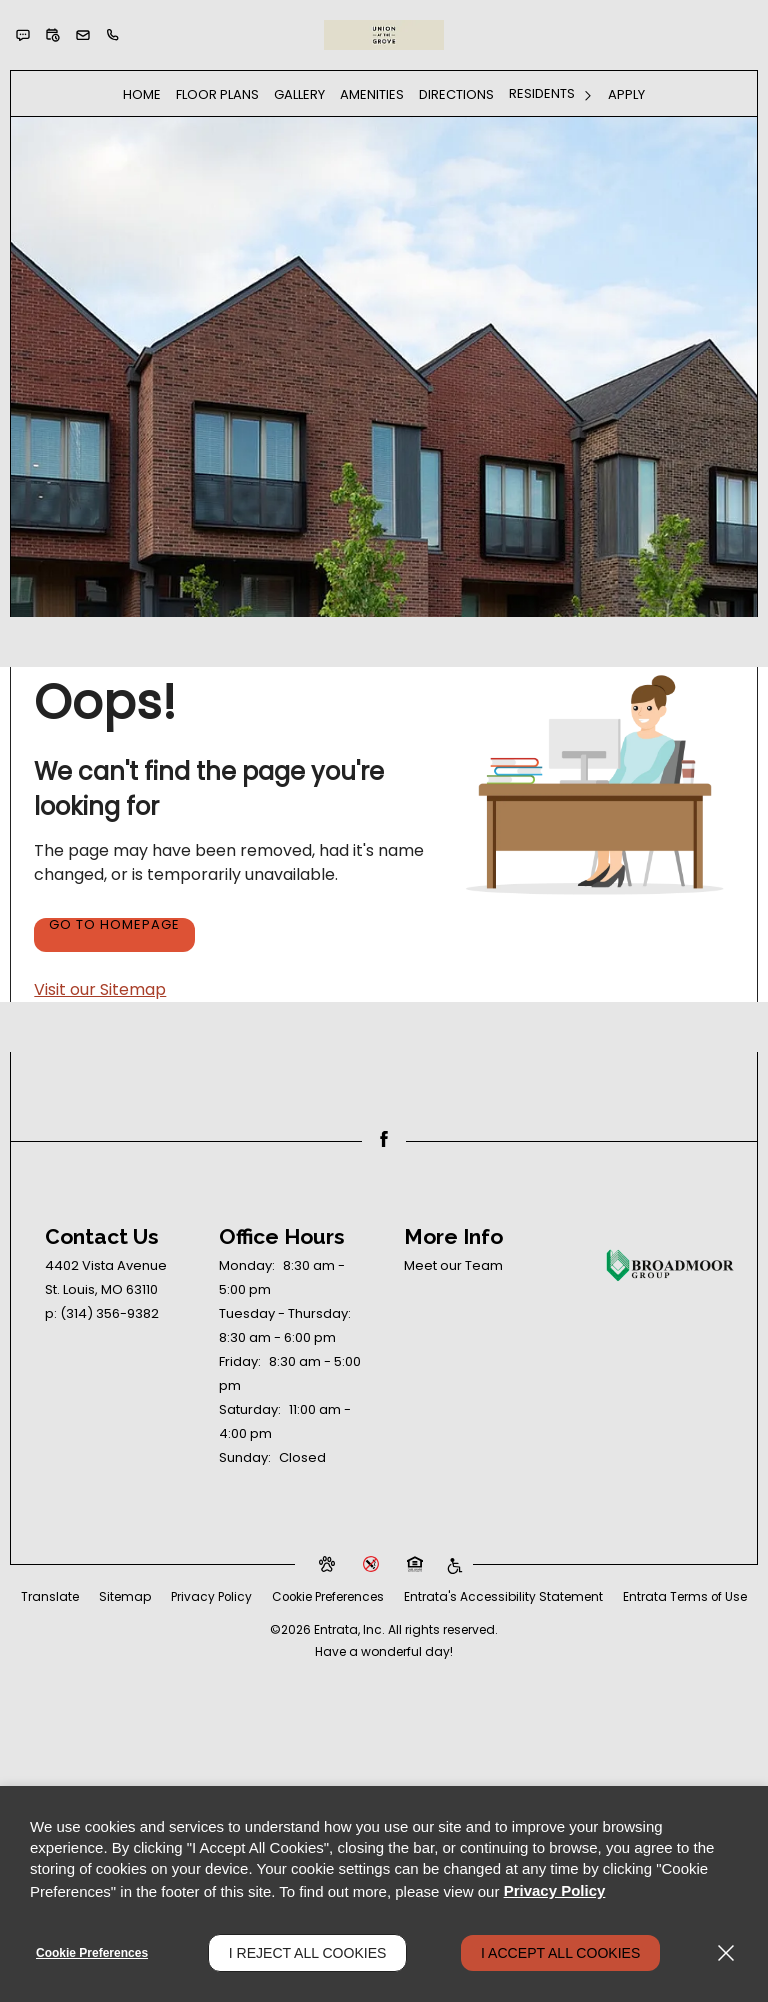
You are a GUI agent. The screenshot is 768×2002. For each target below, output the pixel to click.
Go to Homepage (114, 926)
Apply (626, 94)
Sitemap (196, 1596)
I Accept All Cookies (560, 1953)
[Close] (726, 1953)
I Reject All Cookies (308, 1953)
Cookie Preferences (92, 1953)
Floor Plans (217, 94)
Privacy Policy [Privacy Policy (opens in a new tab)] (283, 1596)
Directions (456, 94)
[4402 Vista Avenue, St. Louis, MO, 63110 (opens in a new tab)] (106, 1278)
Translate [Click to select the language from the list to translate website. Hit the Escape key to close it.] (121, 1596)
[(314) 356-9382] (113, 35)
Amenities (372, 94)
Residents (542, 93)
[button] (23, 35)
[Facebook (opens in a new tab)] (384, 1139)
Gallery (299, 94)
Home (142, 94)
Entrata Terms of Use (384, 1620)
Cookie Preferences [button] (401, 1596)
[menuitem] (142, 94)
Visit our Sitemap (100, 989)
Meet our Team (453, 1265)
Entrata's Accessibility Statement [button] (577, 1596)
